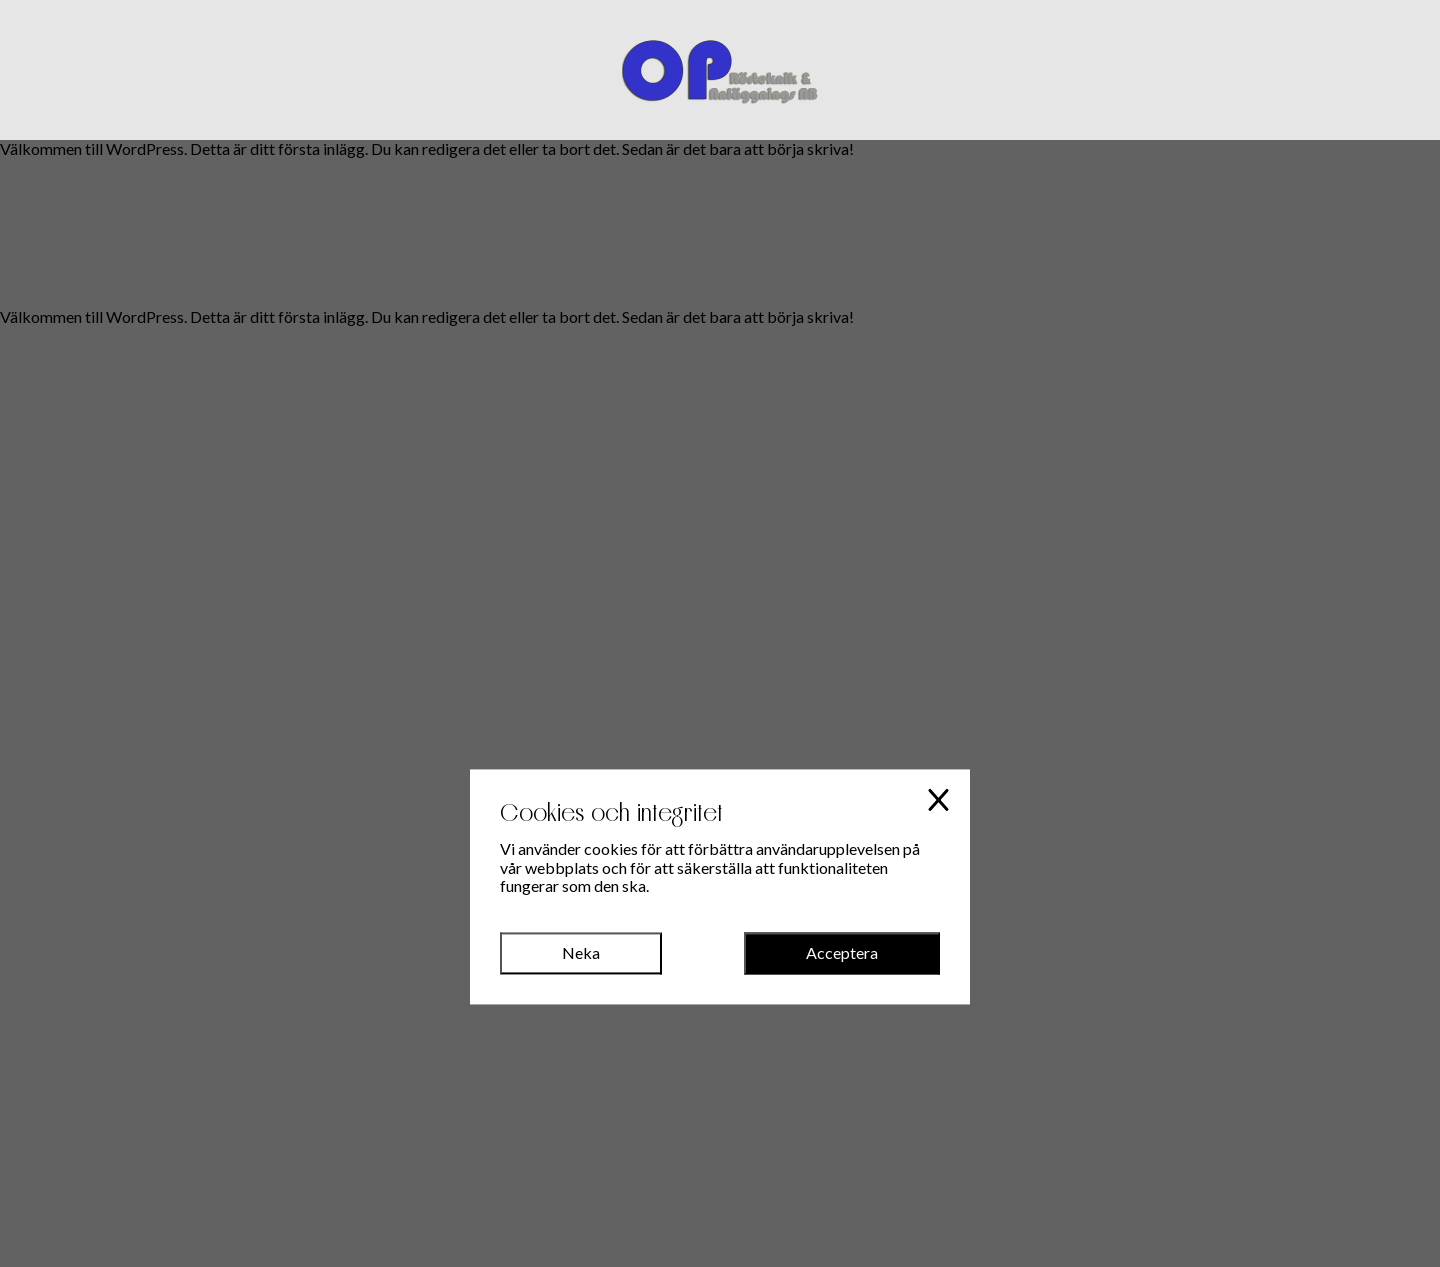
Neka (581, 952)
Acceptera (842, 952)
